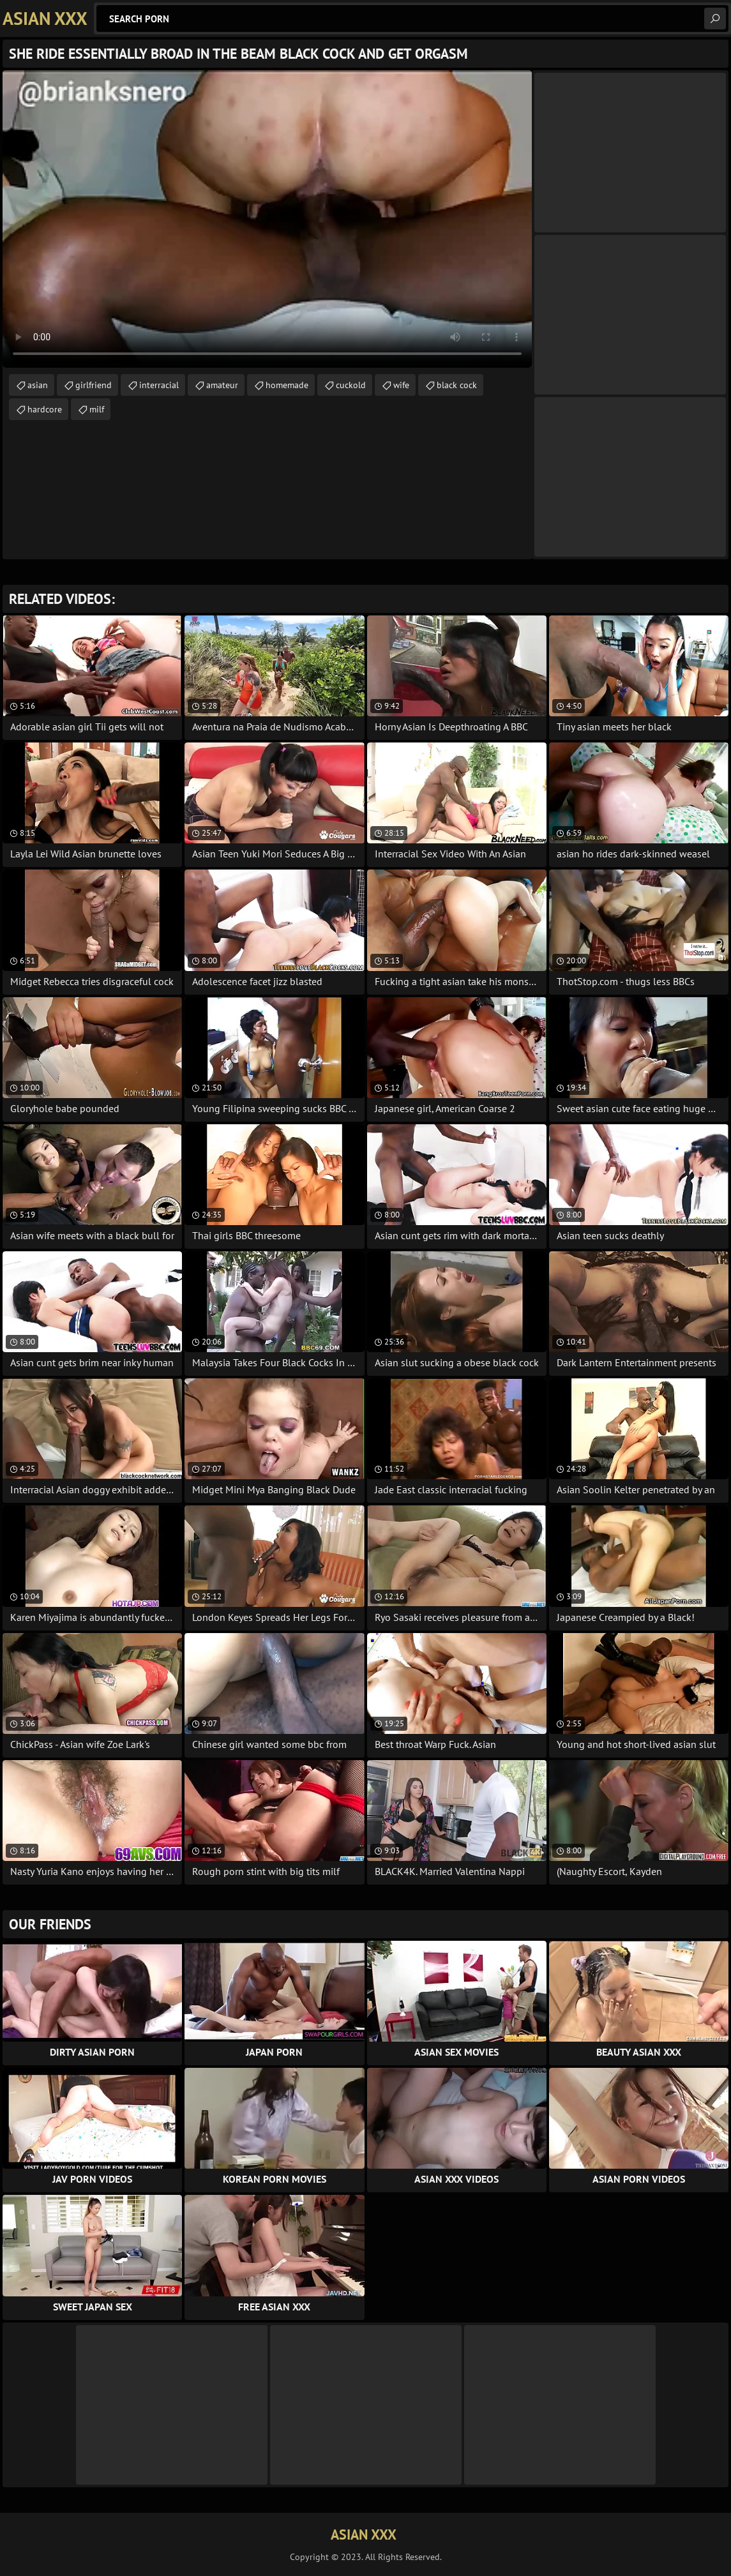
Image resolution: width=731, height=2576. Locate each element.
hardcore (44, 409)
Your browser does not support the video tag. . (267, 219)
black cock (457, 385)
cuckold (351, 385)
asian (37, 385)
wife (401, 385)
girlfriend (93, 385)
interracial (159, 385)
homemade (287, 385)
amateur (222, 385)
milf (96, 409)
